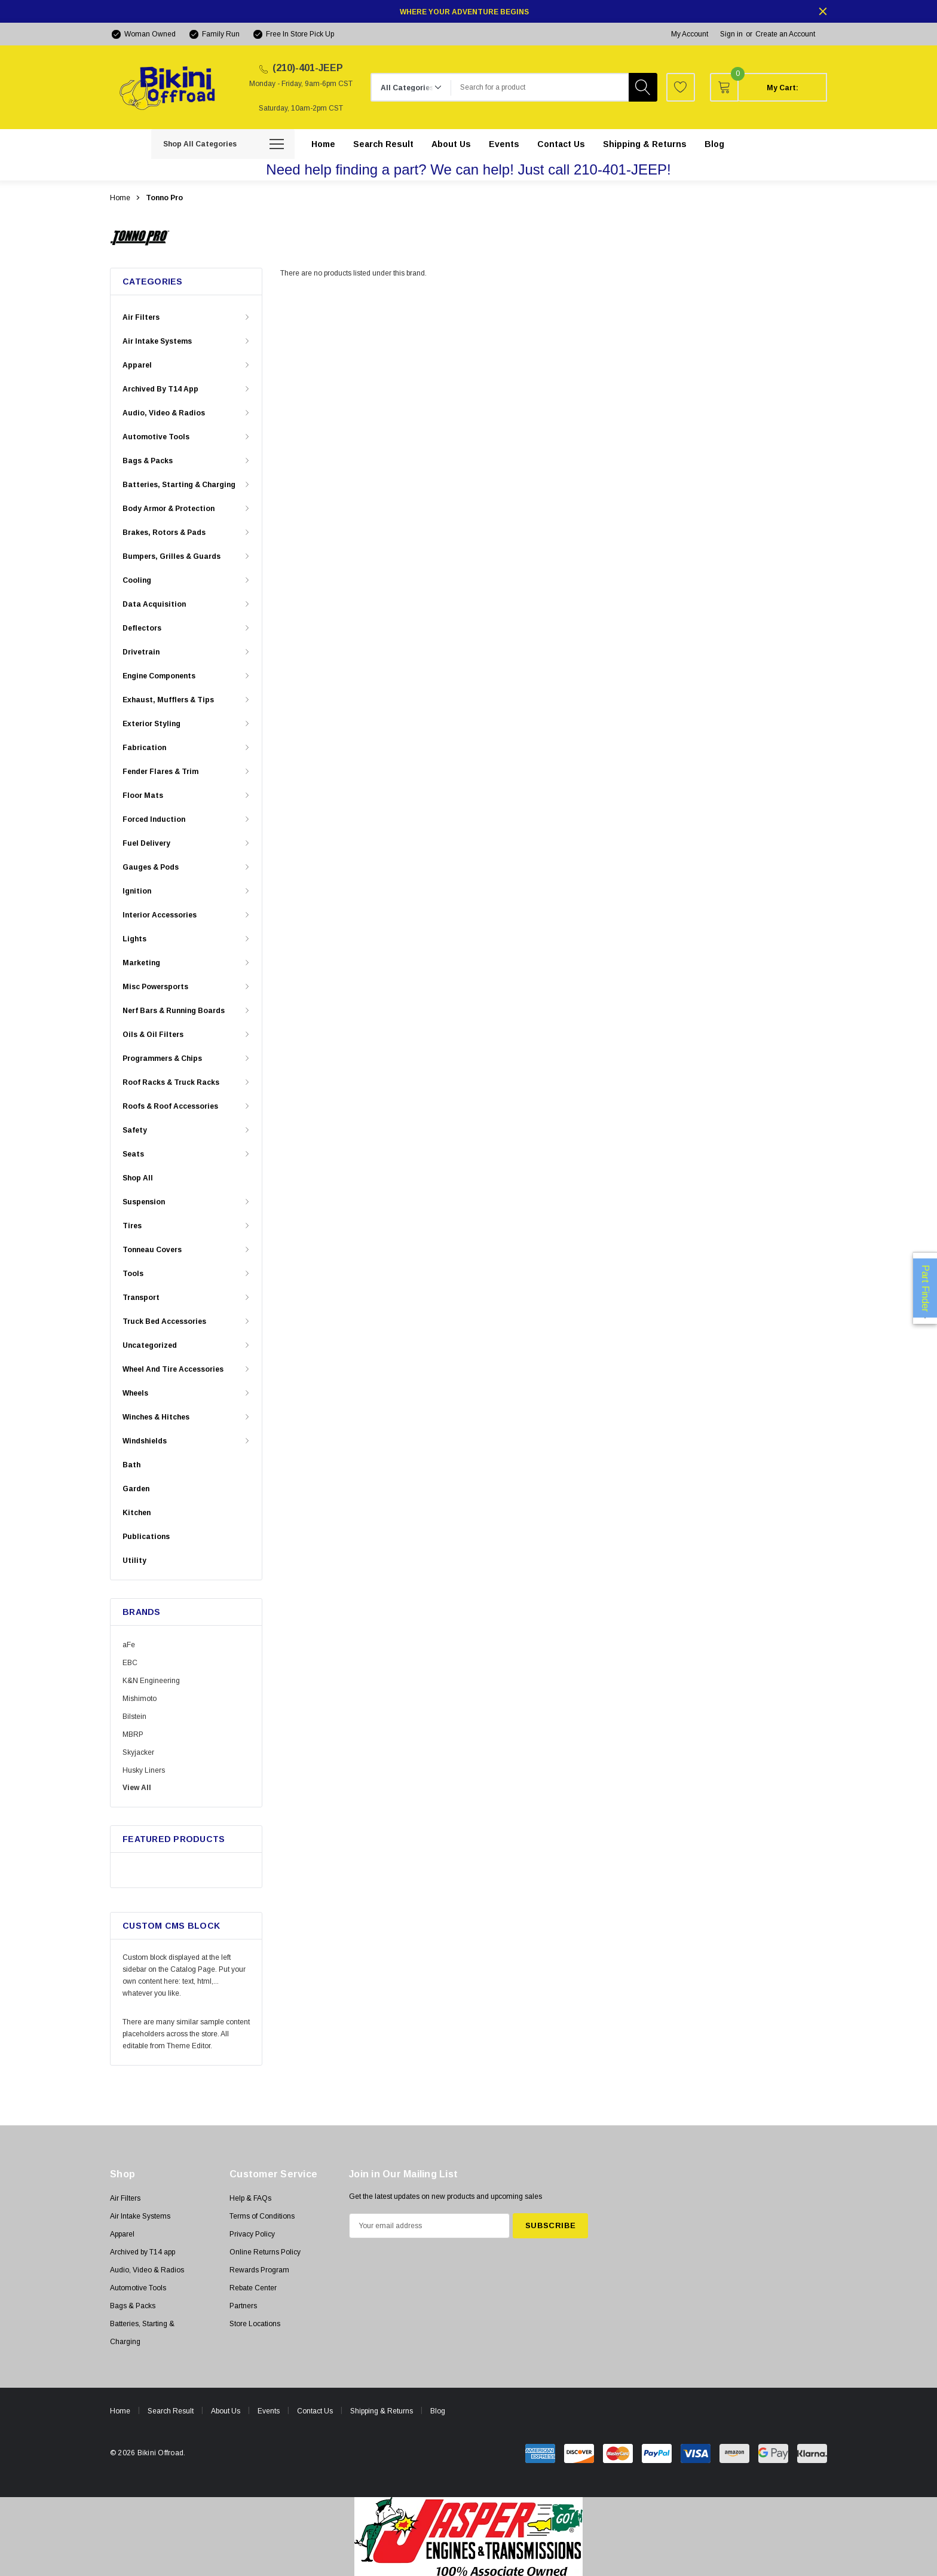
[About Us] (451, 144)
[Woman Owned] (143, 34)
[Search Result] (383, 144)
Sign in (731, 34)
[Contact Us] (561, 144)
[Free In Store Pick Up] (293, 34)
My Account (689, 34)
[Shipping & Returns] (645, 144)
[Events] (504, 144)
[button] (469, 2536)
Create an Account (785, 34)
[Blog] (714, 144)
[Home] (323, 144)
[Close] (823, 11)
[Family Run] (214, 34)
